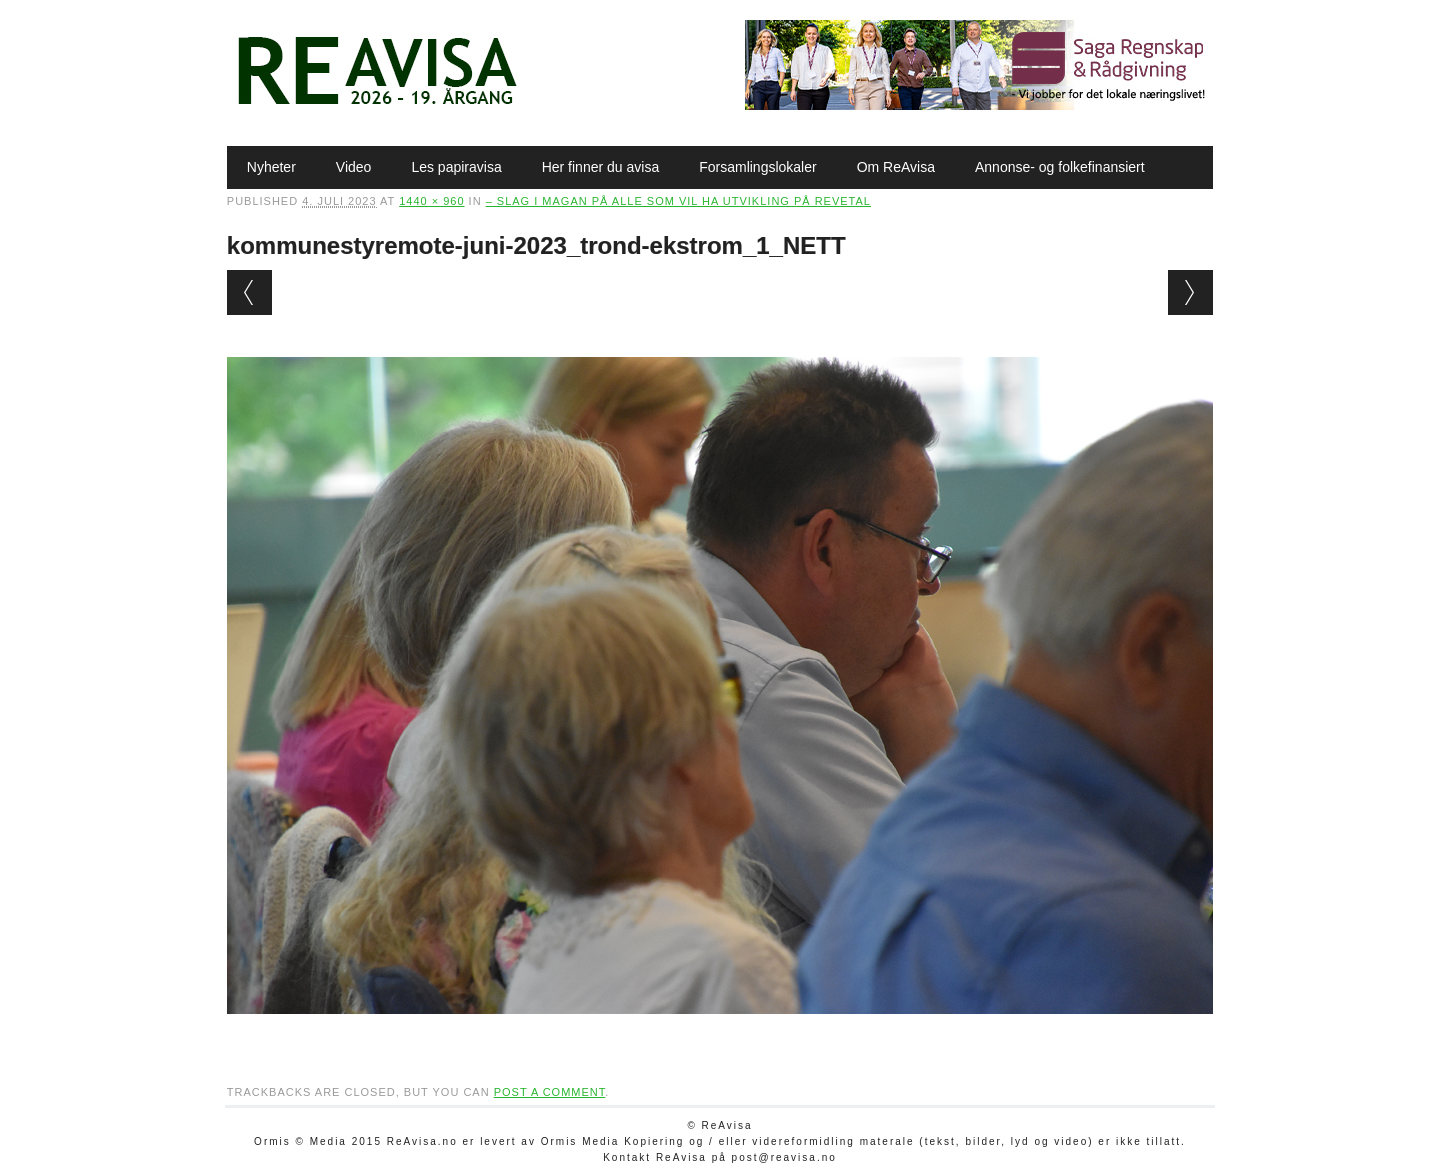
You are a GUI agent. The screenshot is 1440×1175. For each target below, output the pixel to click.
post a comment (550, 1092)
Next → (1190, 292)
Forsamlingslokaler (757, 167)
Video (354, 167)
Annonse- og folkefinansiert (1060, 167)
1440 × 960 (431, 201)
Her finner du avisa (601, 167)
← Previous (249, 292)
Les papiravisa (456, 167)
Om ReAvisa (896, 167)
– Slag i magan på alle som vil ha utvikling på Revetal (678, 201)
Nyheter (271, 167)
